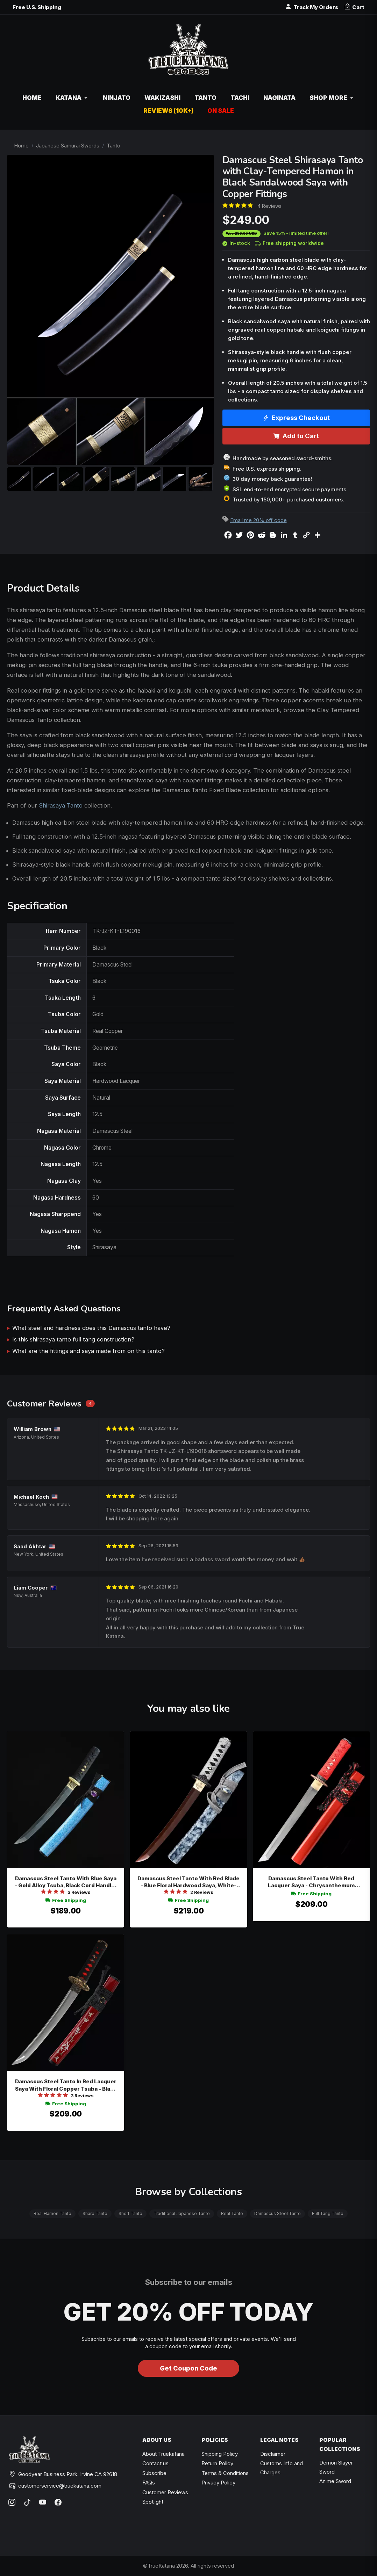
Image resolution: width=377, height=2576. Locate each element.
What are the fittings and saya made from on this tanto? (88, 1350)
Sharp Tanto (95, 2213)
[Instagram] (11, 2502)
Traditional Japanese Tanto (182, 2213)
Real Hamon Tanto (52, 2213)
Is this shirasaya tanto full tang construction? (73, 1339)
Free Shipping (65, 1900)
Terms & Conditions (225, 2473)
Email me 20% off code (258, 520)
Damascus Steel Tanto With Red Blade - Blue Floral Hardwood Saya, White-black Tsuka (188, 1882)
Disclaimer (272, 2454)
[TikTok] (27, 2502)
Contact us (155, 2463)
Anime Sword (335, 2481)
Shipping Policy (219, 2454)
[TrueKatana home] (188, 53)
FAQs (148, 2482)
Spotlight (152, 2501)
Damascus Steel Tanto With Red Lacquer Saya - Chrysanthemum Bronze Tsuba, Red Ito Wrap (311, 1882)
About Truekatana (163, 2454)
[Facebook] (58, 2502)
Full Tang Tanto (327, 2213)
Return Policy (217, 2463)
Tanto (113, 145)
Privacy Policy (218, 2482)
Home (21, 145)
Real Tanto (232, 2213)
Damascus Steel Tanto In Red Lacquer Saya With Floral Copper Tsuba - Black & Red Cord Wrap (65, 2085)
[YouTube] (42, 2502)
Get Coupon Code (188, 2368)
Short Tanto (130, 2213)
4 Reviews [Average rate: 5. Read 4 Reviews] (269, 206)
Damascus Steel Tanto (277, 2213)
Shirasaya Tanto (61, 805)
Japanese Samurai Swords (67, 145)
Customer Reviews (165, 2492)
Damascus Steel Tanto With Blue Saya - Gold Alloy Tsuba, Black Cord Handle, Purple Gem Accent (65, 1882)
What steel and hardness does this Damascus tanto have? (91, 1327)
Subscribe (154, 2473)
